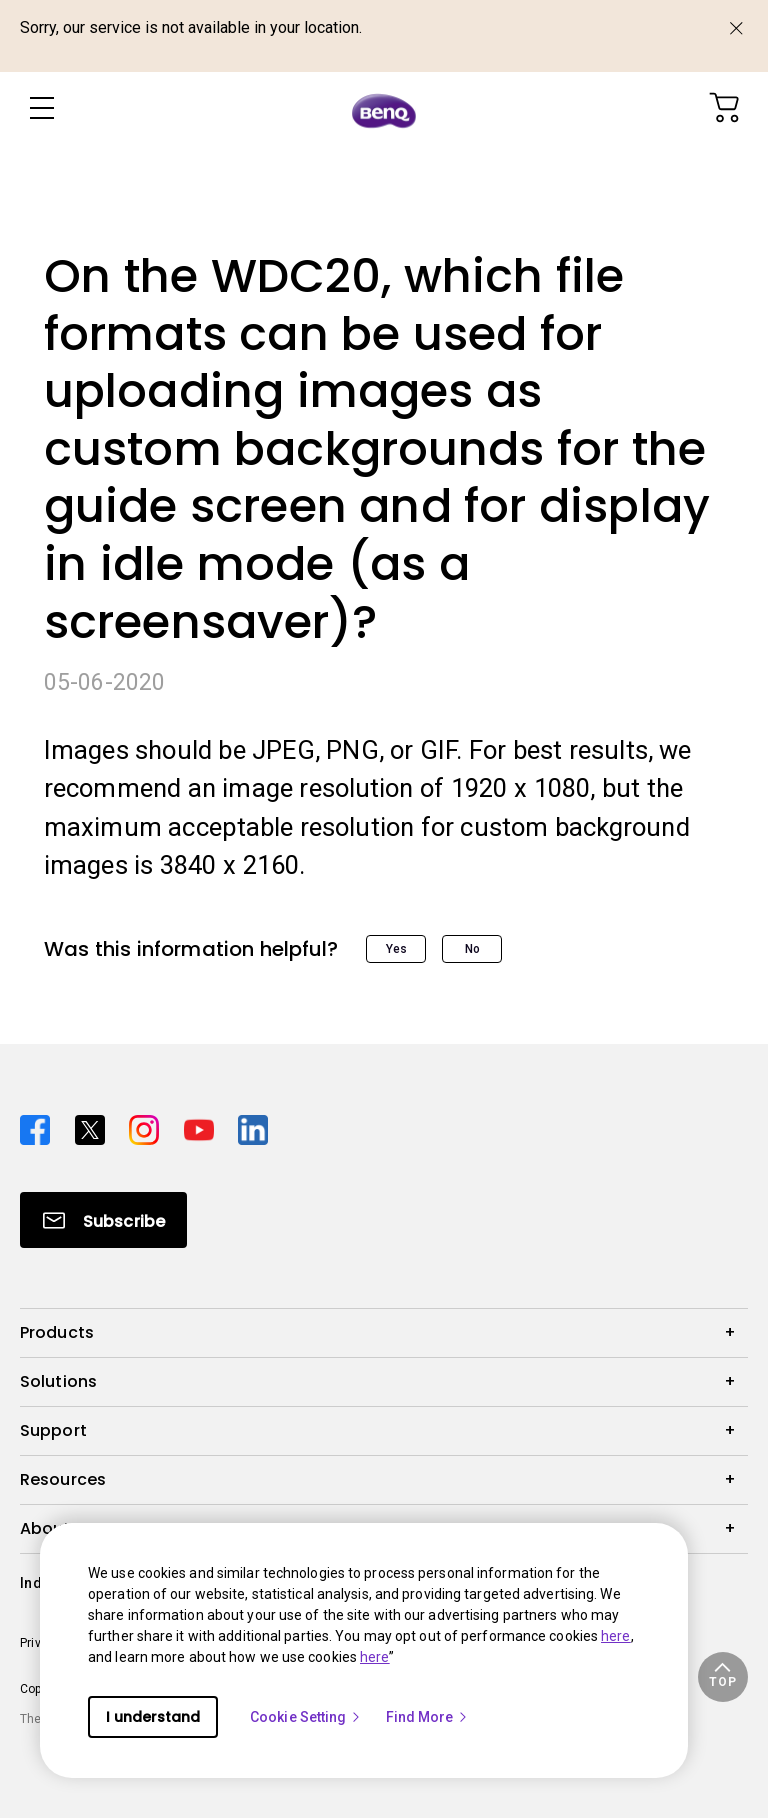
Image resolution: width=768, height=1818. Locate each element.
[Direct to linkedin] (253, 1127)
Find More (428, 1717)
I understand (153, 1717)
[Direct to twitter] (94, 1127)
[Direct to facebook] (39, 1127)
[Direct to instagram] (148, 1127)
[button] (723, 1677)
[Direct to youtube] (203, 1127)
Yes (396, 949)
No (472, 949)
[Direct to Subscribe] (103, 1220)
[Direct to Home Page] (384, 110)
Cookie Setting (306, 1717)
